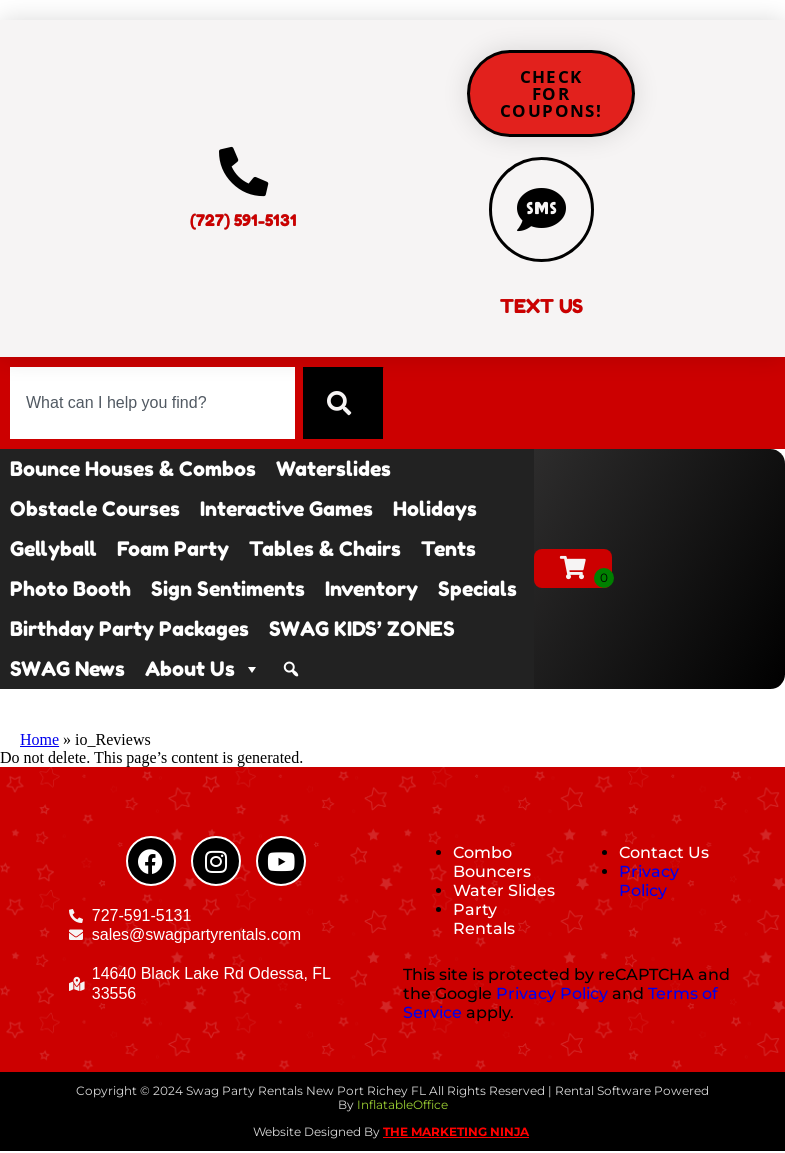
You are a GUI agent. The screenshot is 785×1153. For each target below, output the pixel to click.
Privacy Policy (649, 882)
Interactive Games (286, 510)
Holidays (435, 510)
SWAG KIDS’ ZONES (362, 630)
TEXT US (541, 308)
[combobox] (152, 404)
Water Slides (504, 891)
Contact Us (664, 853)
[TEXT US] (542, 210)
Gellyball (53, 550)
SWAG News (67, 670)
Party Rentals (484, 921)
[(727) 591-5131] (244, 172)
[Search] (343, 404)
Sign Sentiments (228, 590)
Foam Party (173, 550)
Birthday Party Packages (129, 630)
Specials (477, 590)
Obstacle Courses (95, 510)
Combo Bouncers (492, 863)
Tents (448, 550)
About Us (203, 670)
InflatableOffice (402, 1106)
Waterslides (333, 470)
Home (39, 740)
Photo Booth (70, 590)
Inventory (371, 590)
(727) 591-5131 (243, 221)
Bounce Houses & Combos (133, 470)
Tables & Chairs (325, 550)
